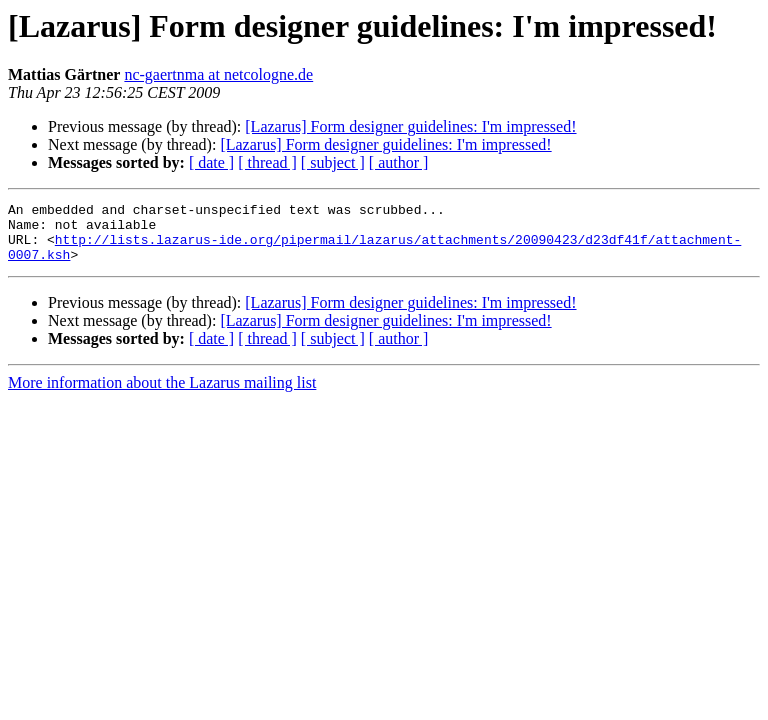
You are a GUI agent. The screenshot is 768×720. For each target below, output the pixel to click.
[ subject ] (333, 162)
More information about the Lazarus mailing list (162, 394)
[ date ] (211, 162)
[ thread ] (267, 162)
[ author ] (399, 162)
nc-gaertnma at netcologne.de (218, 74)
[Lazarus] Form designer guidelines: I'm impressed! (410, 126)
